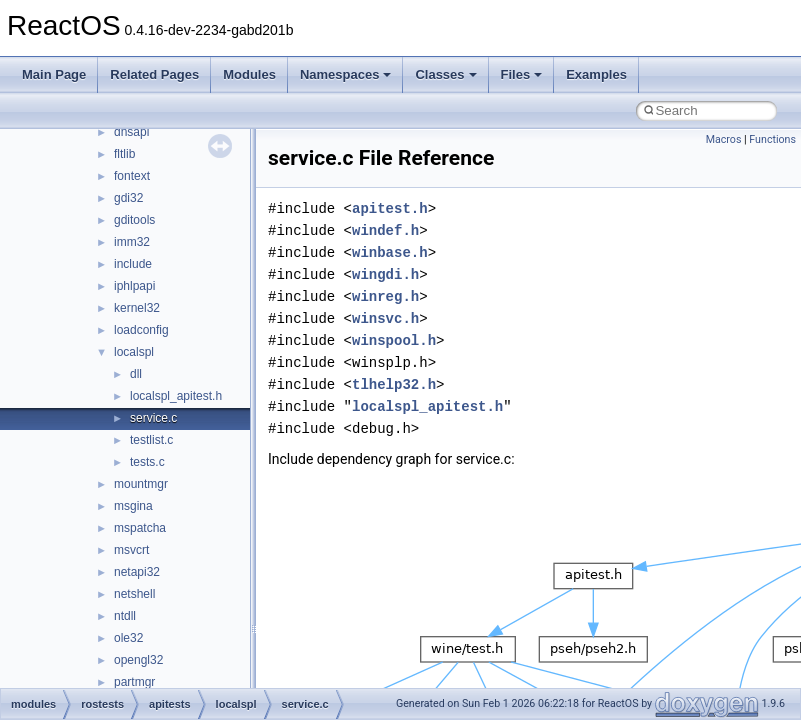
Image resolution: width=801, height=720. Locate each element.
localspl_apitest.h (176, 396)
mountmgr (141, 484)
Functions (772, 139)
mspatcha (140, 528)
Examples (596, 74)
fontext (132, 176)
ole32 (128, 638)
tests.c (147, 462)
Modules (249, 74)
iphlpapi (134, 286)
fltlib (124, 154)
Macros (724, 139)
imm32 (132, 242)
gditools (134, 220)
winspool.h (394, 340)
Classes (445, 74)
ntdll (125, 616)
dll (136, 374)
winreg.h (385, 296)
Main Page (54, 74)
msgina (133, 506)
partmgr (134, 682)
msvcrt (131, 550)
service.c (153, 418)
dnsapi (131, 132)
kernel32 (137, 308)
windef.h (385, 230)
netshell (134, 594)
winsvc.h (385, 318)
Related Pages (154, 74)
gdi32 (128, 198)
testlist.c (151, 440)
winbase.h (390, 252)
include (133, 264)
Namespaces (346, 74)
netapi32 (137, 572)
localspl (134, 352)
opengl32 (138, 660)
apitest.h (390, 208)
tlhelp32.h (394, 384)
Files (522, 74)
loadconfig (141, 330)
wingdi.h (385, 274)
